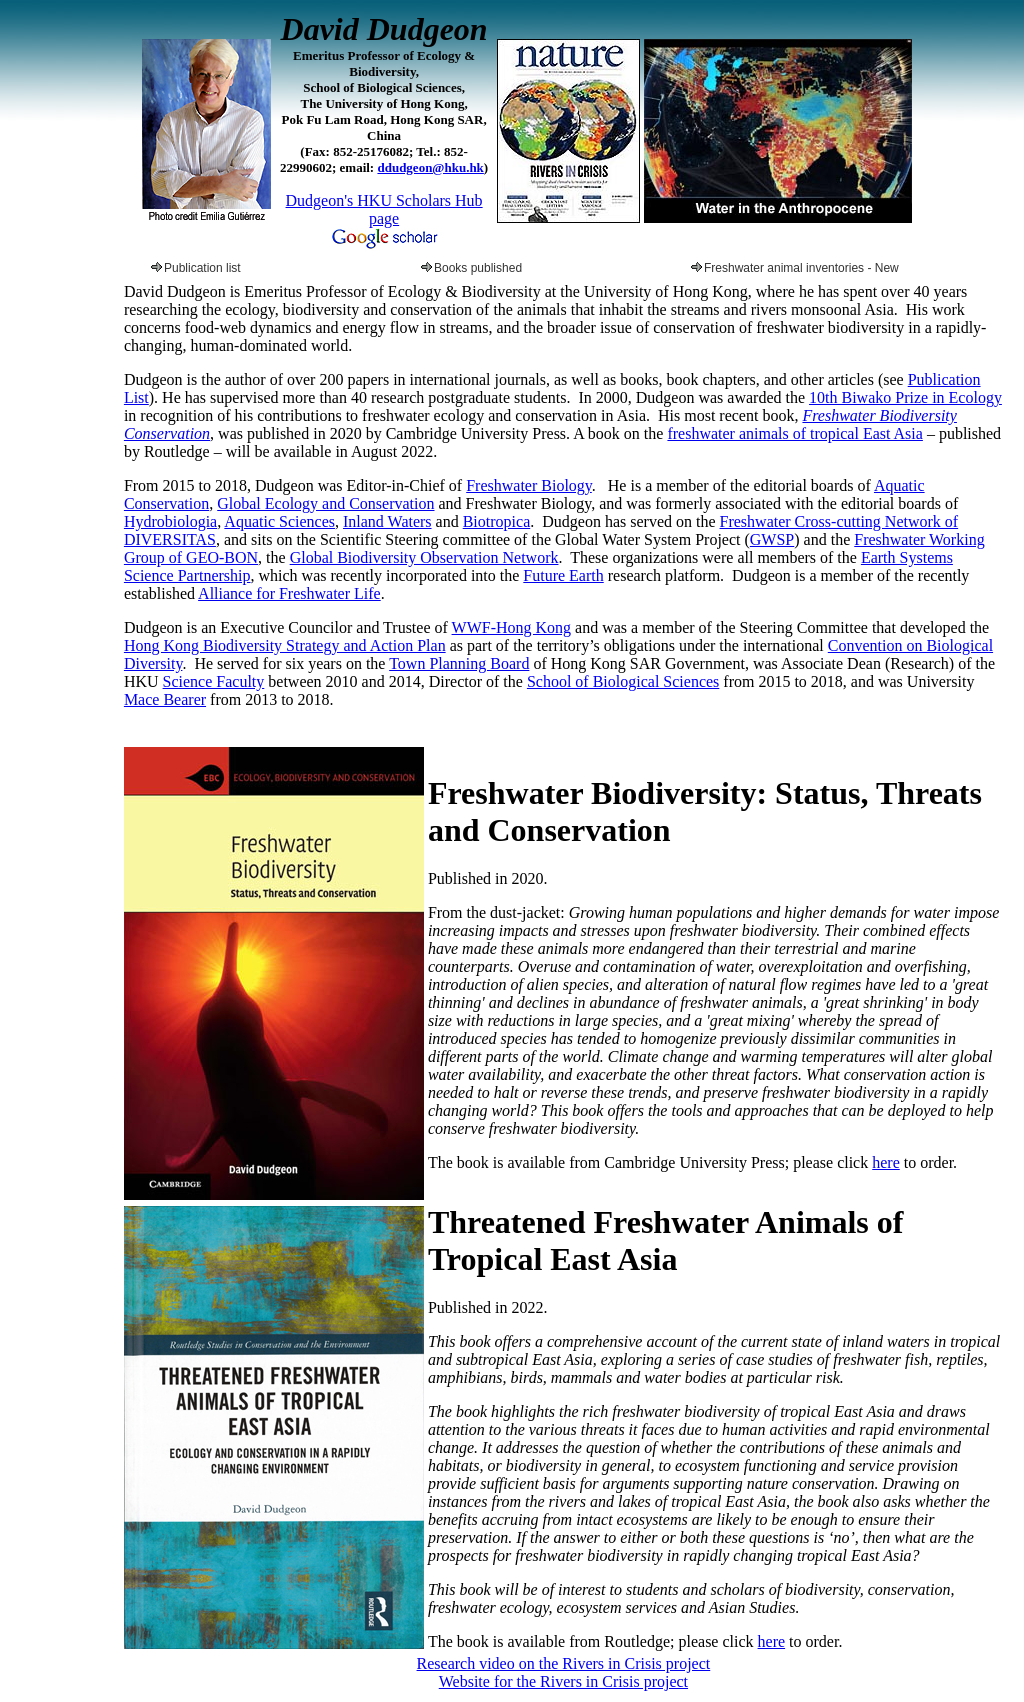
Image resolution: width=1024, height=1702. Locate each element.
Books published (471, 268)
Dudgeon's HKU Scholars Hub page (384, 209)
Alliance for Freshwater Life (289, 593)
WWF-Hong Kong (512, 627)
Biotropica (497, 521)
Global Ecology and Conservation (325, 503)
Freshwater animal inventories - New (795, 268)
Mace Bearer (165, 699)
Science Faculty (214, 681)
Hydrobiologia (170, 521)
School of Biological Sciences (623, 681)
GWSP (772, 539)
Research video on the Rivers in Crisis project (564, 1663)
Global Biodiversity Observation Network (424, 557)
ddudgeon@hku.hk (430, 167)
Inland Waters (387, 521)
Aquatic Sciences (279, 521)
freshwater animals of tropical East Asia (794, 433)
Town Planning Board (459, 663)
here (886, 1162)
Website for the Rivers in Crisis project (563, 1681)
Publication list (196, 268)
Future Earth (563, 575)
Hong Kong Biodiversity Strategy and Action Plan (285, 645)
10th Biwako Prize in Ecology (905, 397)
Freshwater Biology (529, 485)
